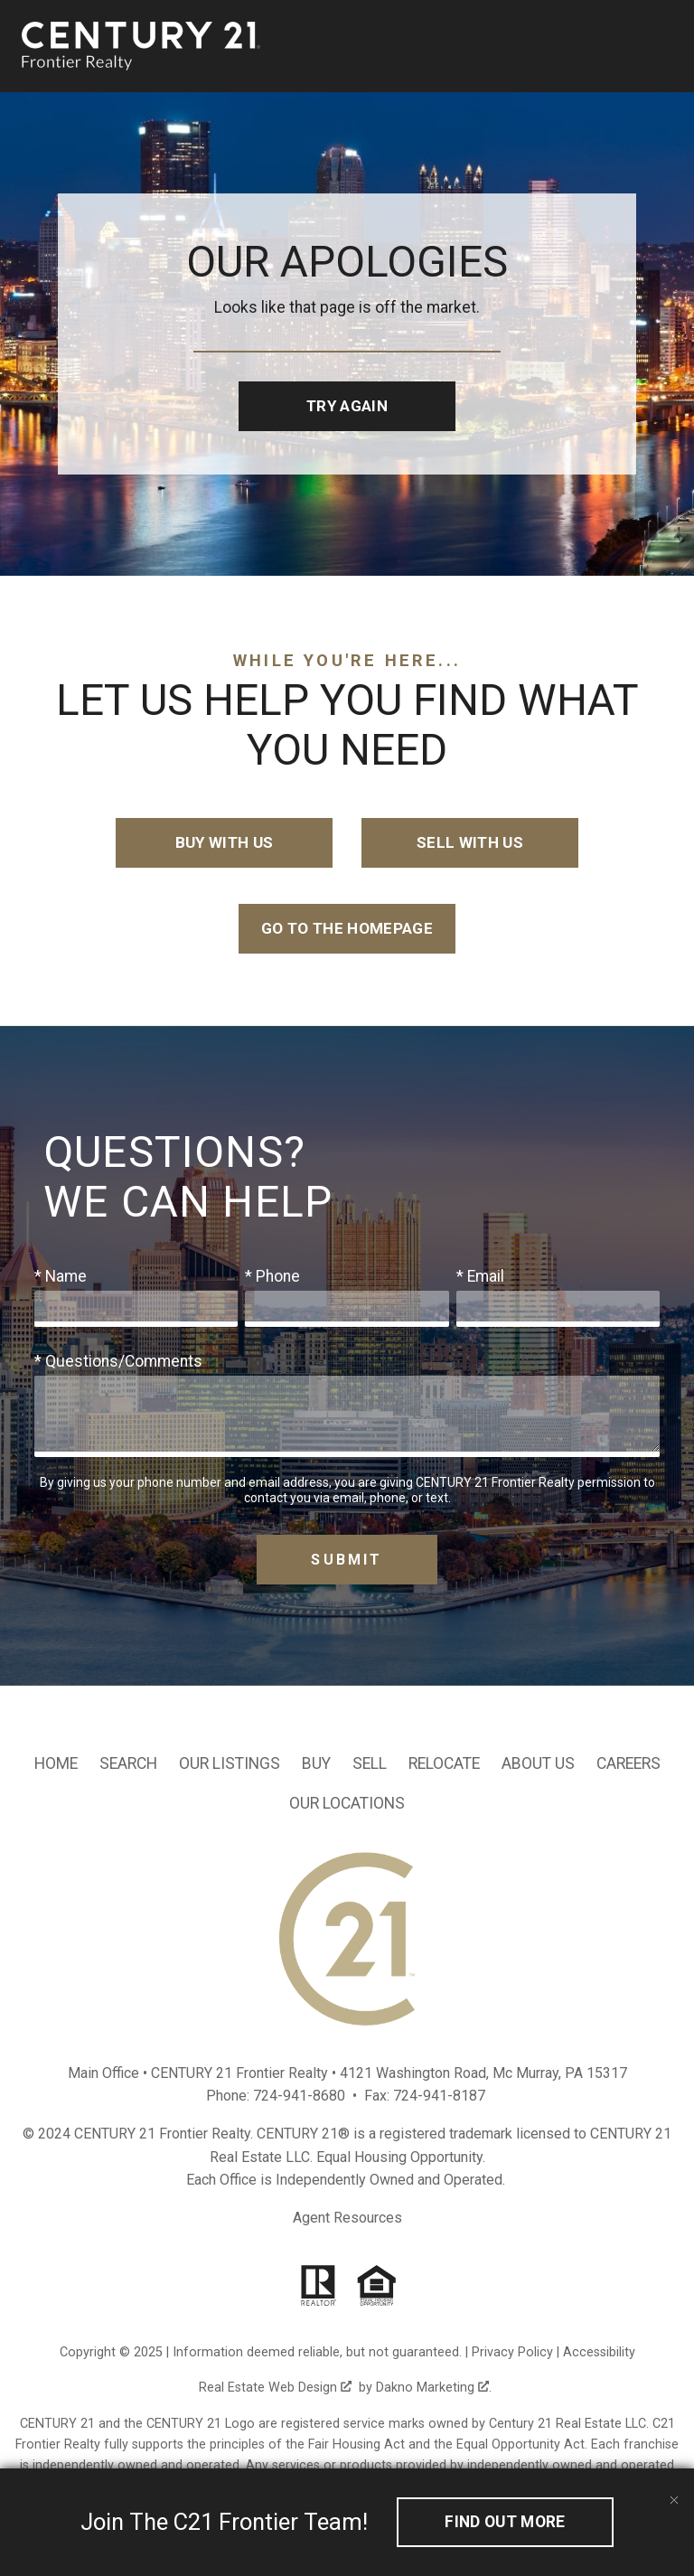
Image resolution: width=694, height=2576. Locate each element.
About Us (538, 1764)
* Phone (272, 1277)
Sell (369, 1764)
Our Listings (229, 1764)
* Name (60, 1277)
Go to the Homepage (346, 929)
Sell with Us (469, 843)
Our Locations (347, 1804)
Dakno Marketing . (434, 2389)
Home (56, 1764)
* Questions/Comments (118, 1362)
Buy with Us (224, 843)
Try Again (347, 406)
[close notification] (674, 2488)
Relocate (444, 1764)
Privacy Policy (512, 2354)
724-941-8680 (299, 2097)
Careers (628, 1764)
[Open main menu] (661, 46)
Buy (316, 1764)
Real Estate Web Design (275, 2389)
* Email (480, 1277)
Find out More (505, 2522)
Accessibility (599, 2354)
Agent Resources (347, 2218)
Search (128, 1764)
